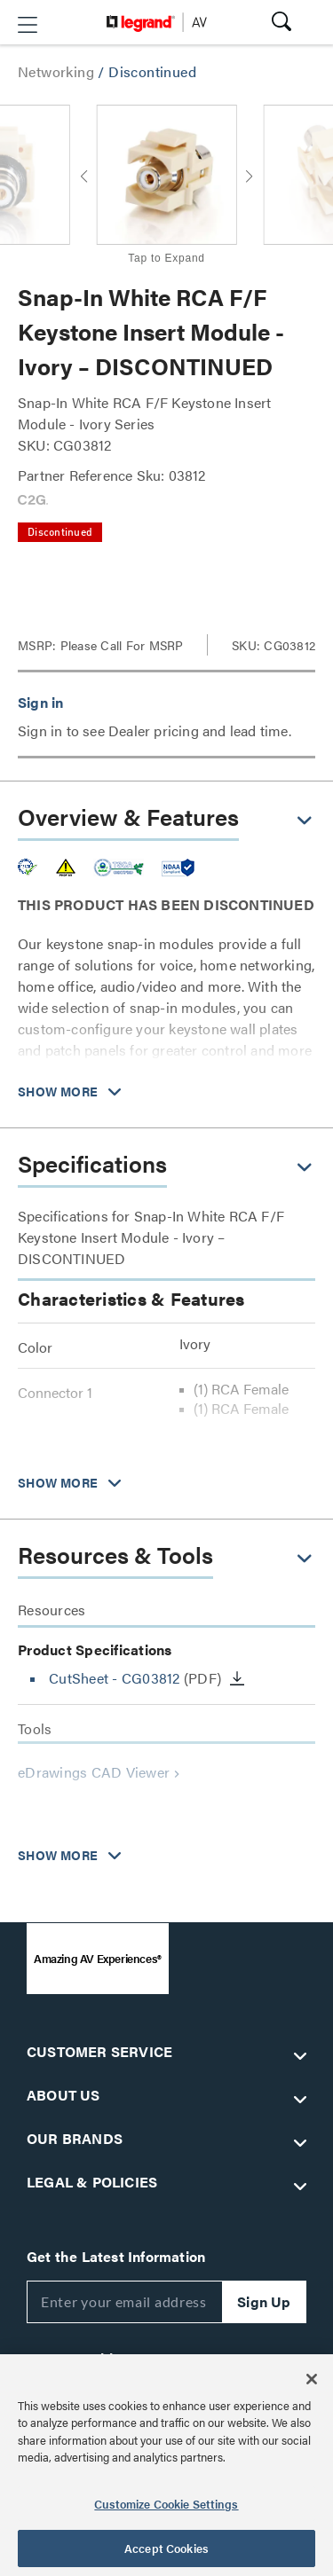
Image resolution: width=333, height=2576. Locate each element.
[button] (27, 25)
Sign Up (263, 2301)
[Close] (311, 2379)
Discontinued (152, 71)
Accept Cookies (166, 2548)
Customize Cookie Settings (166, 2503)
